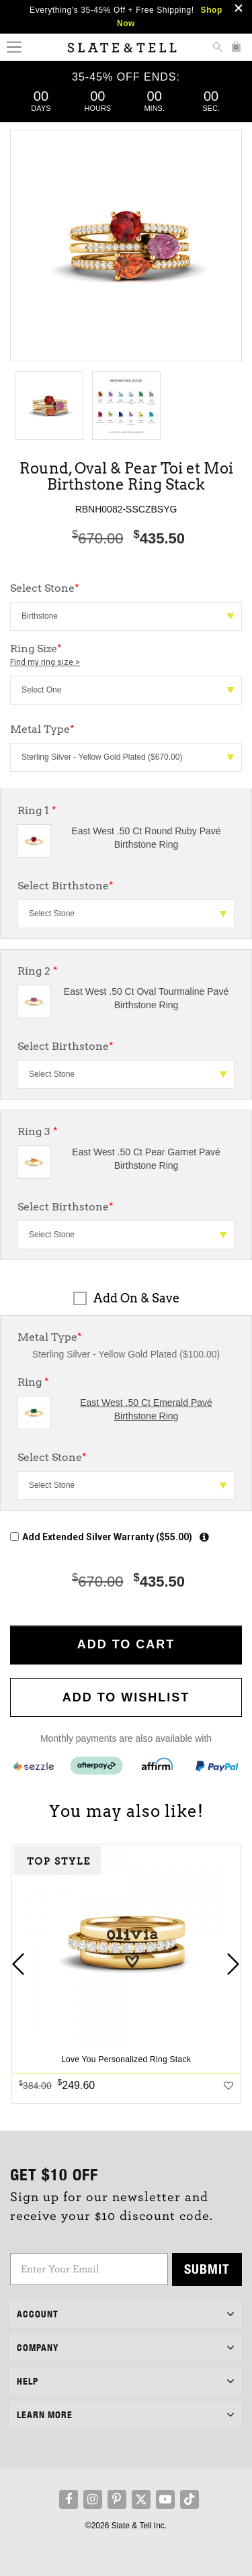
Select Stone (52, 1457)
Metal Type (49, 1337)
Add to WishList (126, 1697)
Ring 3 (37, 1131)
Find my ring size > (45, 662)
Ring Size (126, 655)
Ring (33, 1382)
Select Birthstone (65, 885)
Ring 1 (36, 810)
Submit (207, 2268)
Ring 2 (37, 971)
